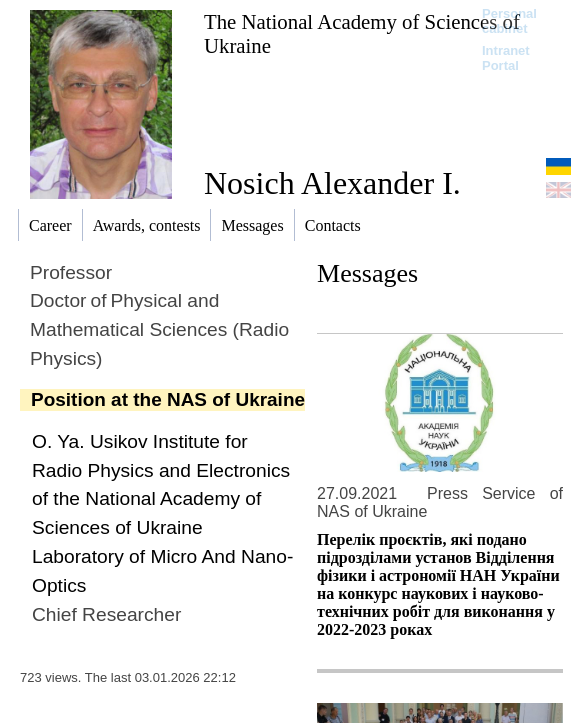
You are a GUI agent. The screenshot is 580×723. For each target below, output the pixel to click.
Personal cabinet (509, 21)
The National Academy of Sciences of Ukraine (362, 33)
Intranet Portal (506, 58)
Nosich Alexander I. (332, 183)
